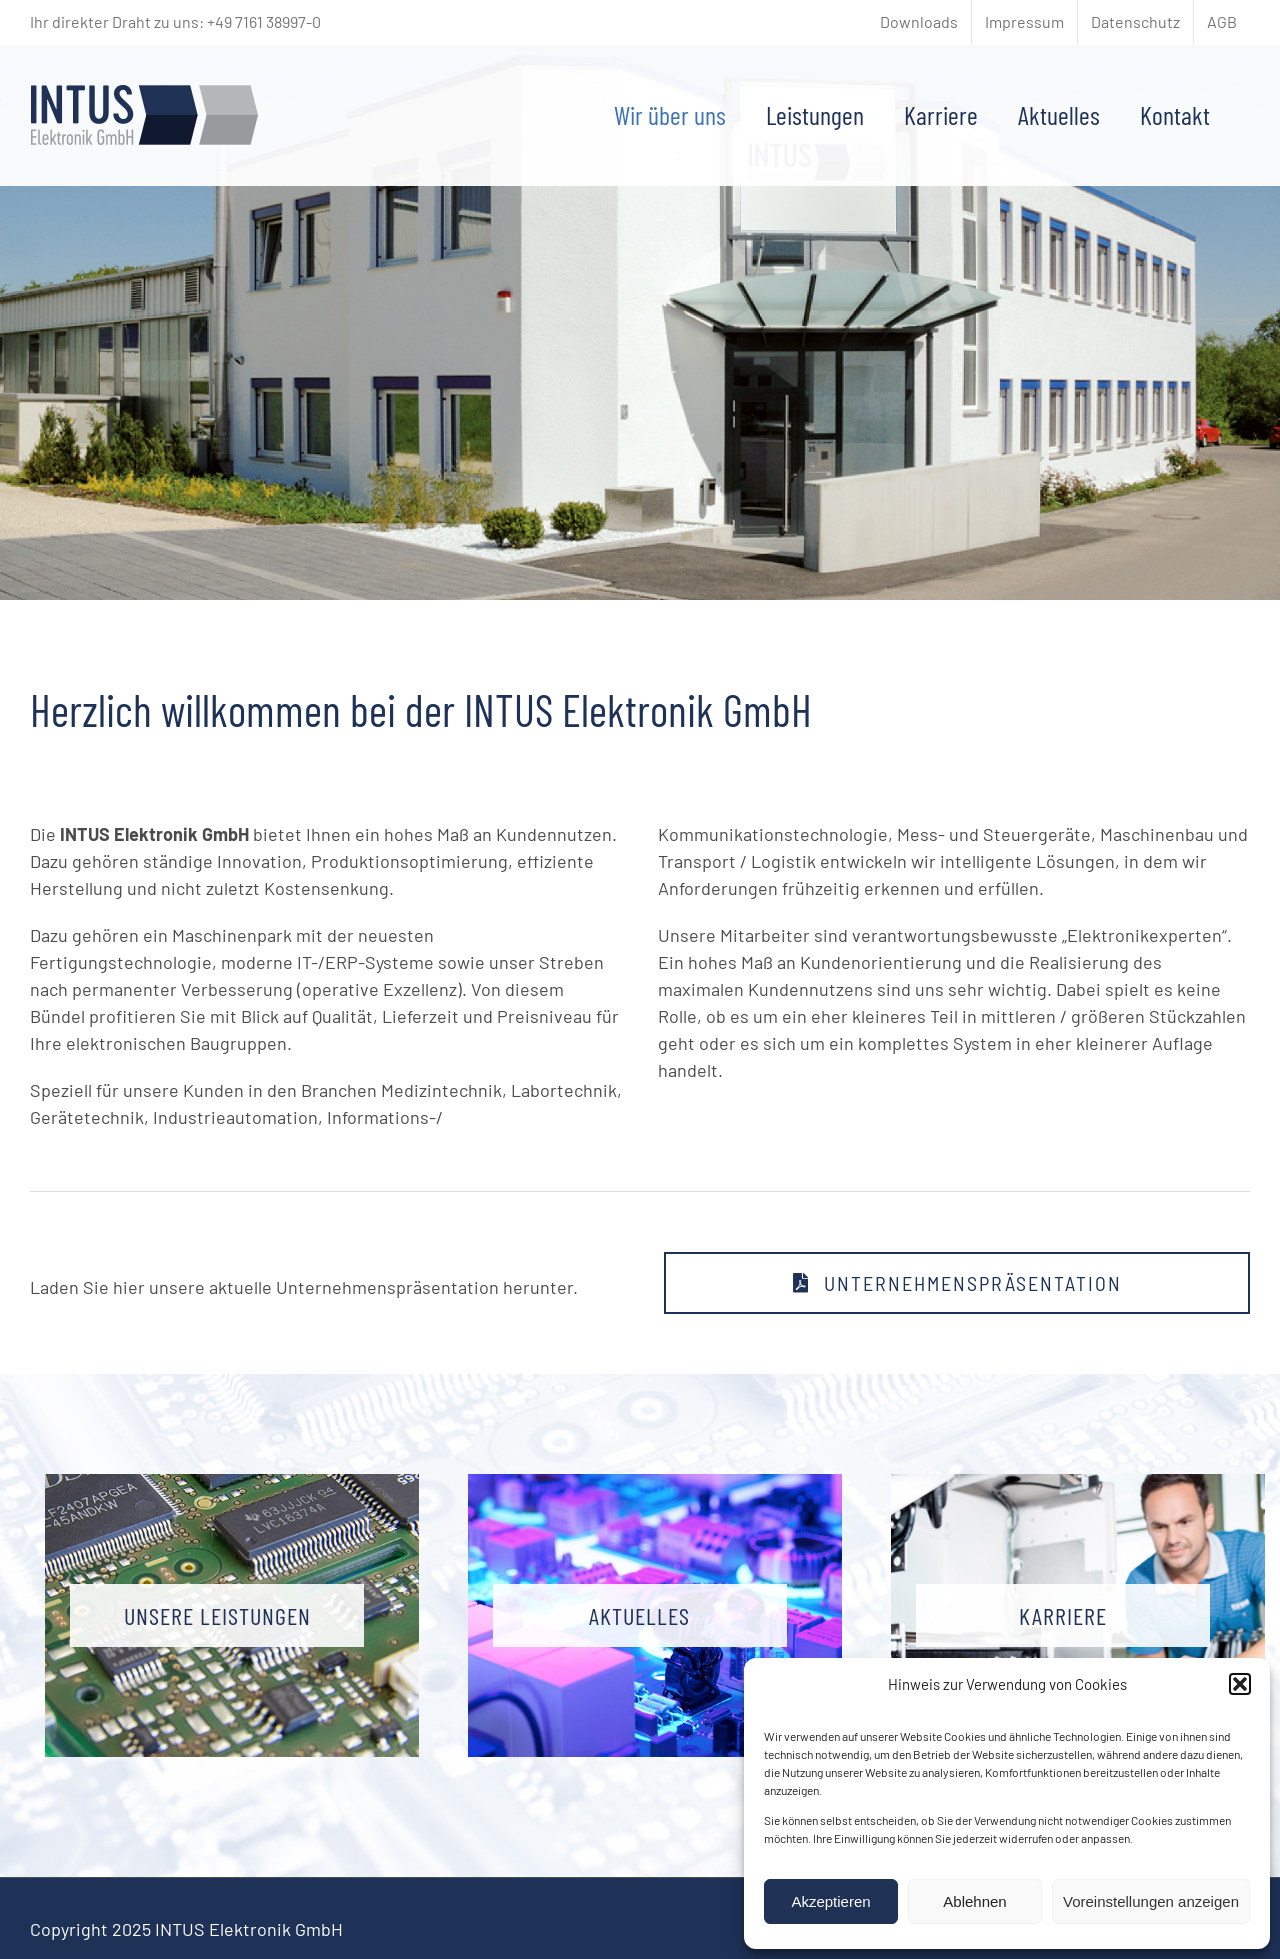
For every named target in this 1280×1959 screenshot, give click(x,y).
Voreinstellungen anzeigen (1151, 1901)
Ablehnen (974, 1901)
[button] (1240, 1684)
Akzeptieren (830, 1901)
